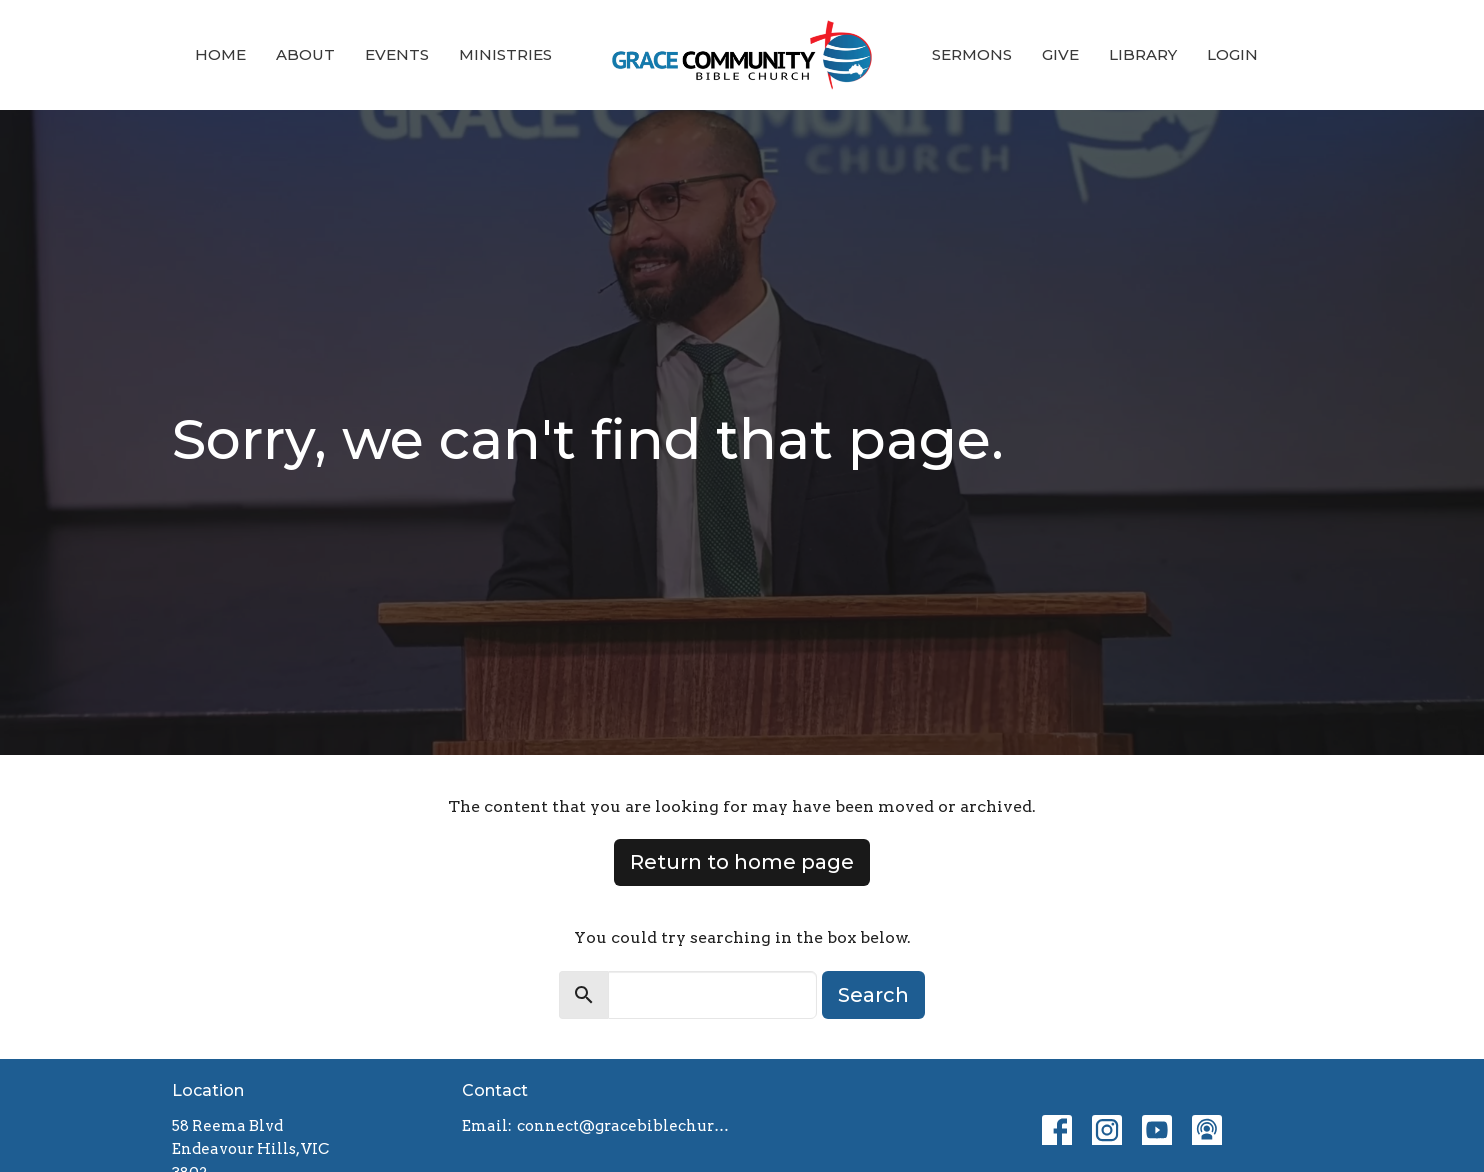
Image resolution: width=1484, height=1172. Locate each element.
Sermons (972, 54)
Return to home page (742, 862)
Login (1232, 54)
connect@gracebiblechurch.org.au (624, 1126)
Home (220, 54)
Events (397, 54)
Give (1060, 54)
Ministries (505, 54)
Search (873, 995)
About (305, 54)
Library (1143, 54)
